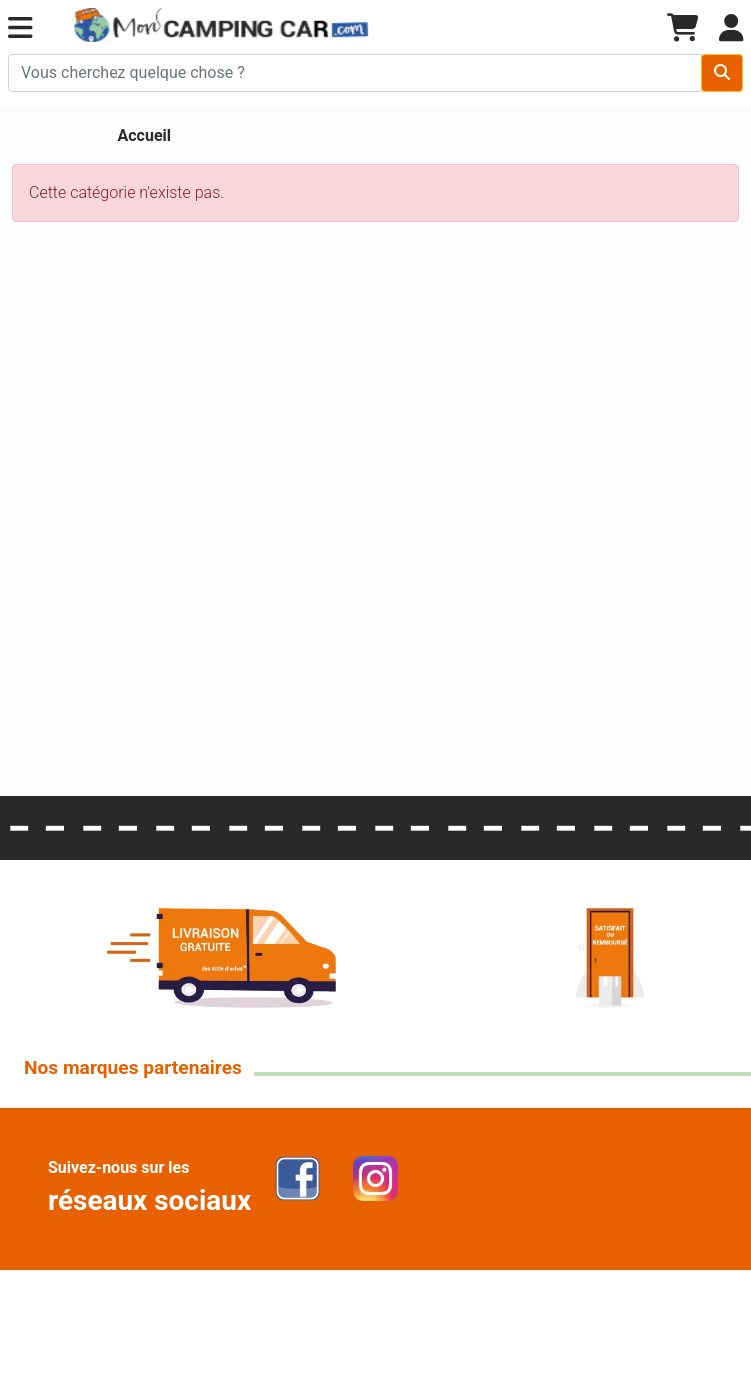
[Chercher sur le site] (355, 73)
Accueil (145, 135)
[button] (20, 28)
